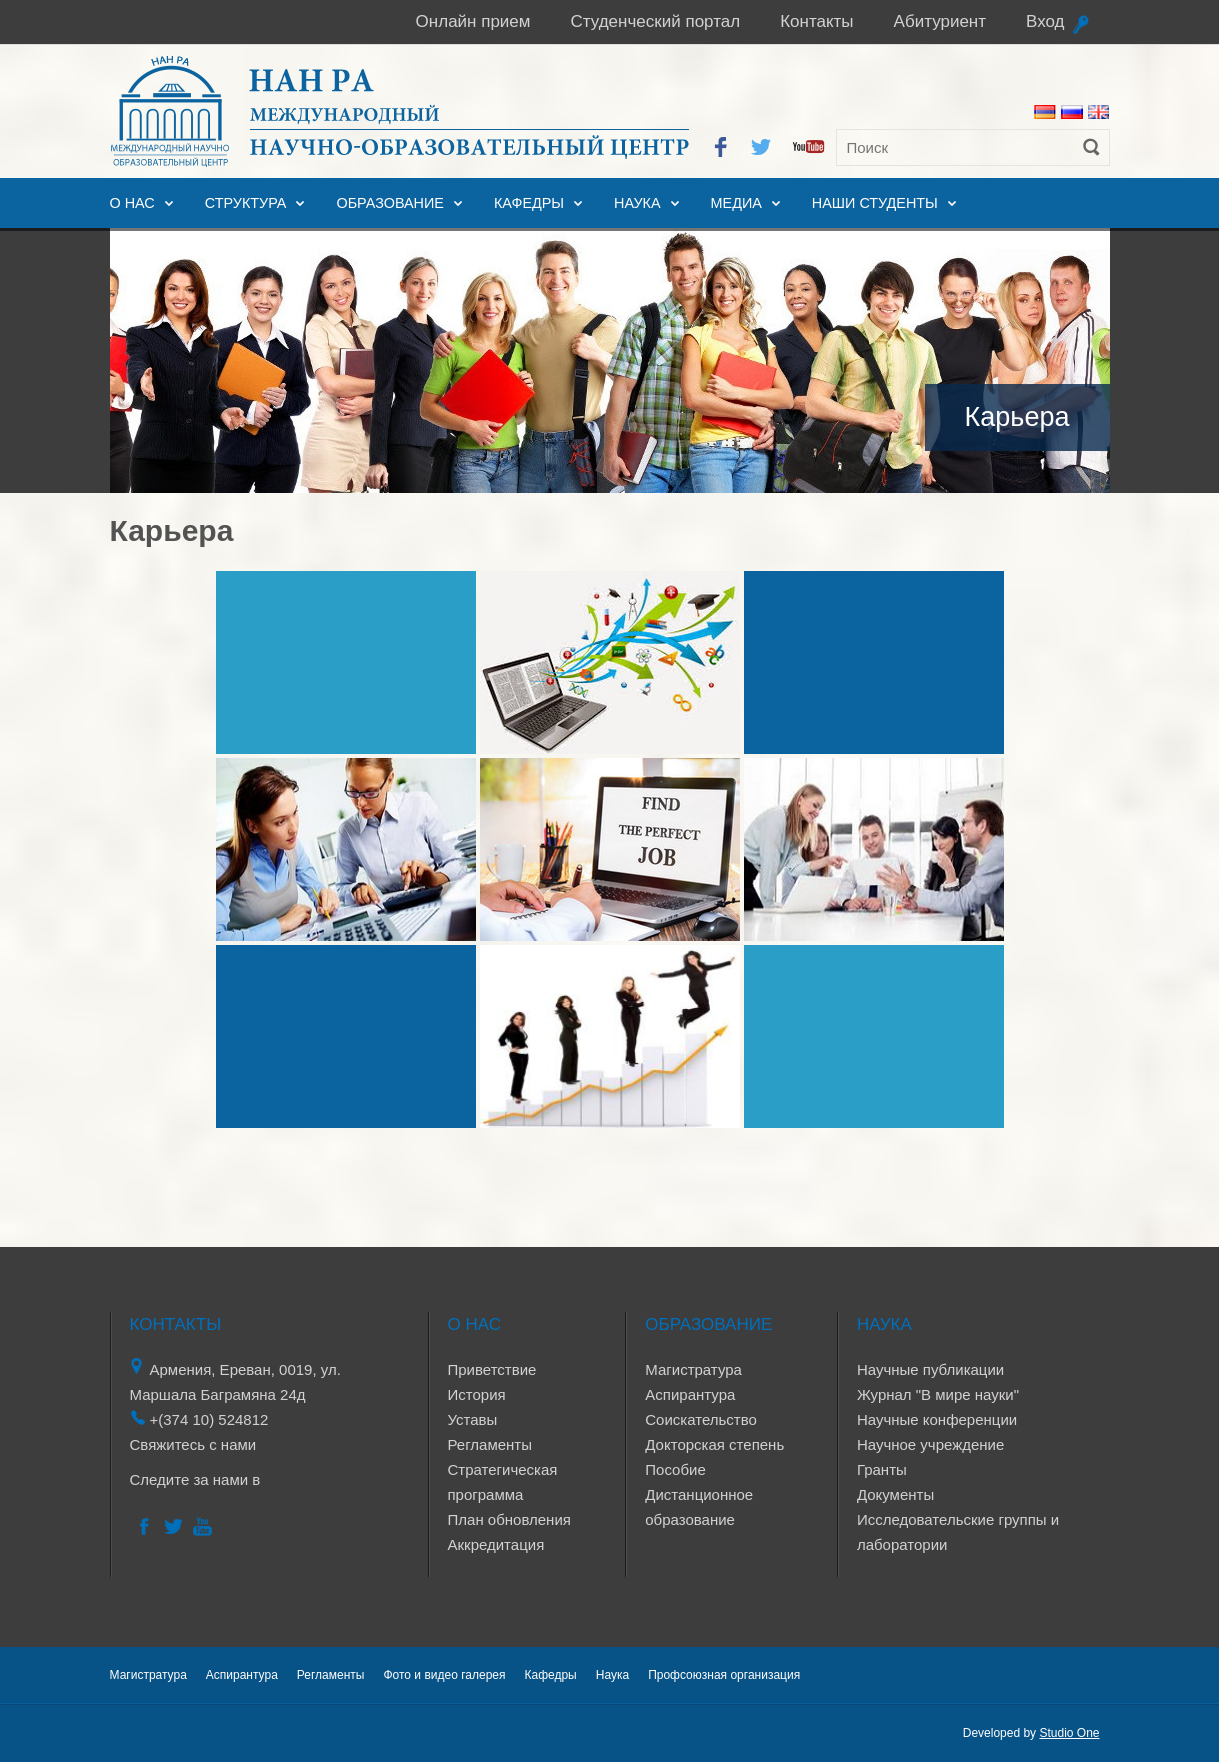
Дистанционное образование (699, 1507)
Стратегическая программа (503, 1482)
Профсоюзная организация (724, 1675)
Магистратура (693, 1369)
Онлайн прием (473, 21)
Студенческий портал (656, 21)
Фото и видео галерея (444, 1675)
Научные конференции (937, 1419)
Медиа (736, 203)
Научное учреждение (930, 1444)
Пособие (675, 1469)
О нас (132, 203)
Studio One (1069, 1733)
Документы (895, 1494)
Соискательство (701, 1419)
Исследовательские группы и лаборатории (958, 1532)
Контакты (816, 21)
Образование (390, 203)
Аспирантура (690, 1394)
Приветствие (492, 1369)
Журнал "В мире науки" (938, 1394)
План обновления (509, 1519)
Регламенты (490, 1444)
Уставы (473, 1419)
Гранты (882, 1469)
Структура (246, 203)
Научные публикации (930, 1369)
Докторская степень (714, 1444)
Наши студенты (875, 203)
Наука (637, 203)
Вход (1045, 21)
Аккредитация (496, 1544)
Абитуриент (940, 21)
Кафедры (529, 203)
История (477, 1394)
